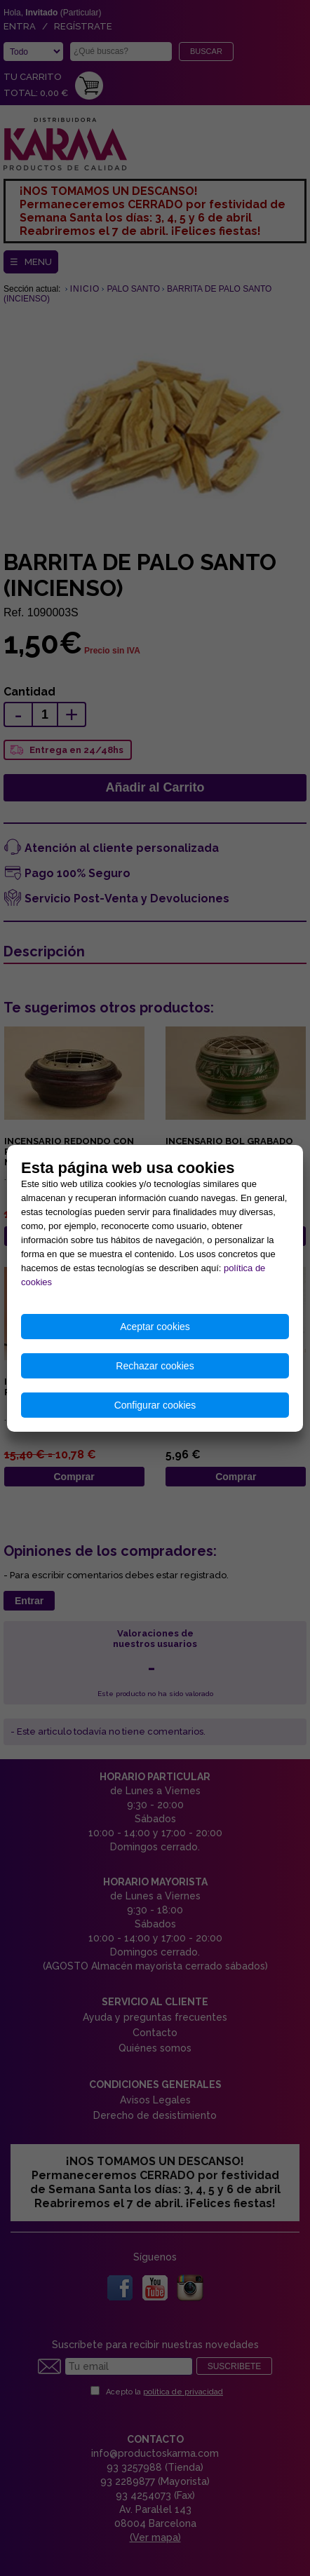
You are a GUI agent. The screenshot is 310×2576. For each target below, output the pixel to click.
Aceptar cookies (155, 1326)
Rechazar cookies (155, 1365)
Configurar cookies (155, 1405)
